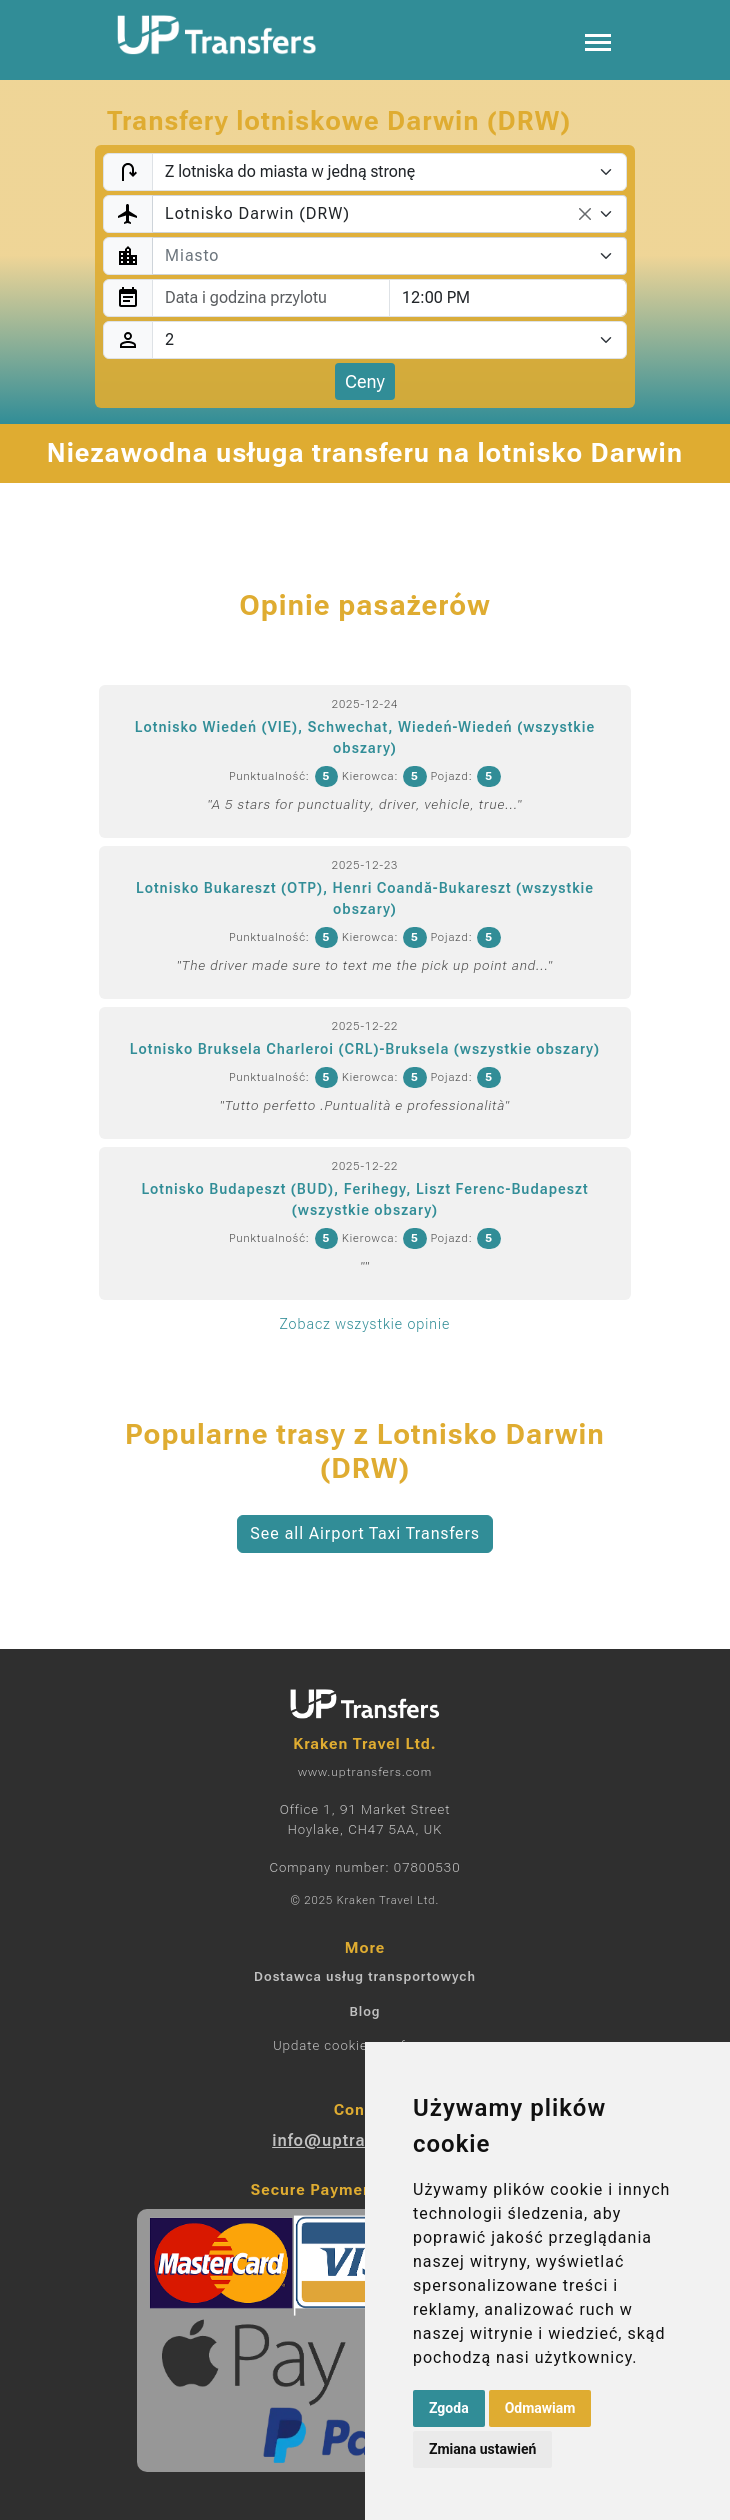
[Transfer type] (389, 172)
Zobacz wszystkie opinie (365, 1324)
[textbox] (377, 256)
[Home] (217, 35)
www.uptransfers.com (365, 1772)
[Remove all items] (585, 214)
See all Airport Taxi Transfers (365, 1533)
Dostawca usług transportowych (365, 1976)
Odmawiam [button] (540, 2408)
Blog (364, 2011)
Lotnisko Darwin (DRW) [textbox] (257, 213)
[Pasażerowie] (389, 340)
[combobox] (389, 214)
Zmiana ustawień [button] (482, 2449)
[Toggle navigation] (598, 40)
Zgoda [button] (449, 2408)
